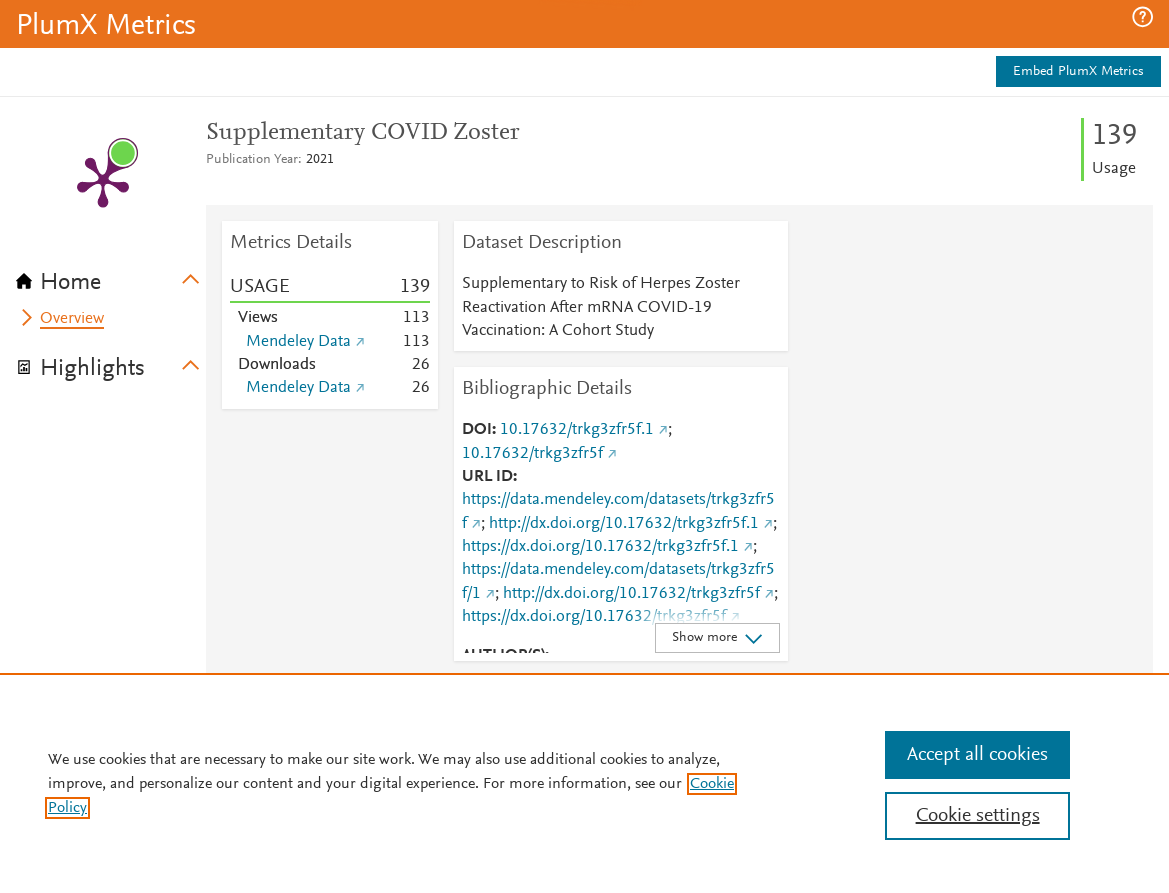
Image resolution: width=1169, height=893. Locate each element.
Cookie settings (978, 816)
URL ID (487, 477)
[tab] (111, 276)
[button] (1142, 17)
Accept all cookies (977, 755)
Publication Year (252, 160)
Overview (72, 319)
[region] (584, 783)
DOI (477, 430)
